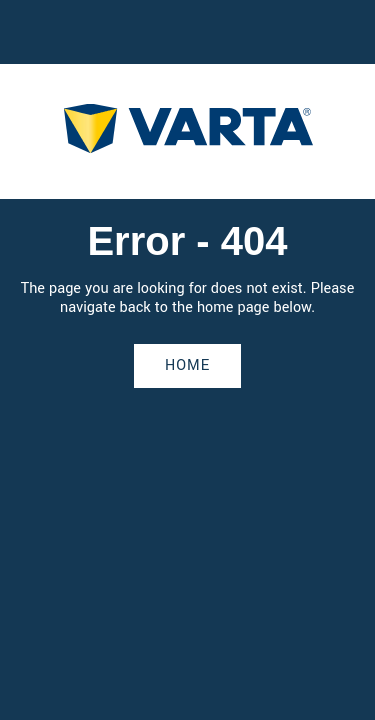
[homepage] (188, 131)
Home (187, 365)
